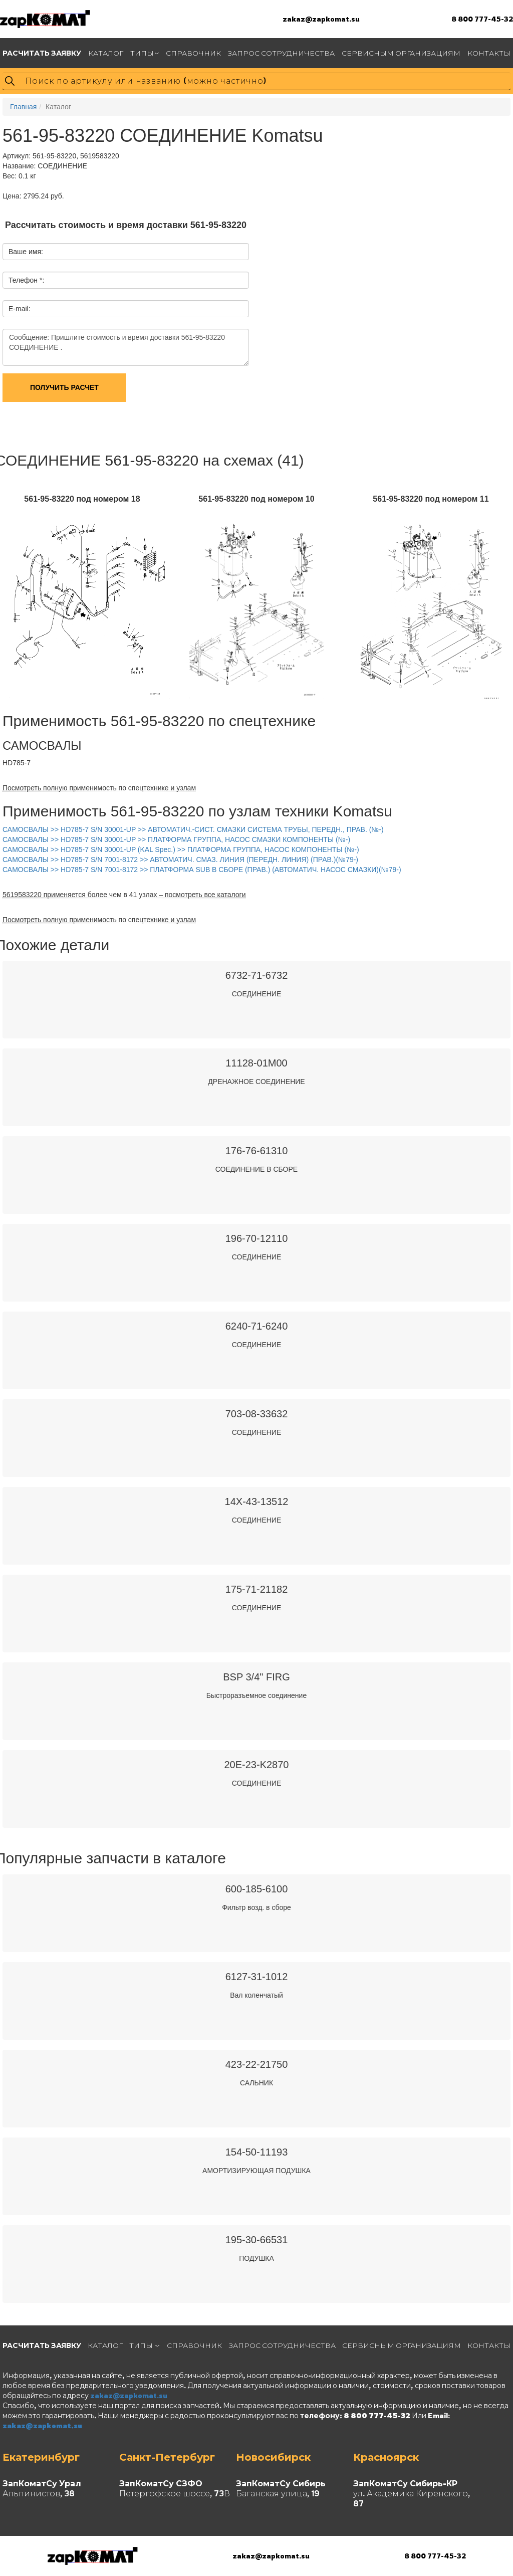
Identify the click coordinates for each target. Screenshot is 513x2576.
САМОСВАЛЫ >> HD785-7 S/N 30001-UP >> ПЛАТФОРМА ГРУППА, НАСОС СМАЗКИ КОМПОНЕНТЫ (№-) (176, 839)
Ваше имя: (26, 252)
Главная (23, 107)
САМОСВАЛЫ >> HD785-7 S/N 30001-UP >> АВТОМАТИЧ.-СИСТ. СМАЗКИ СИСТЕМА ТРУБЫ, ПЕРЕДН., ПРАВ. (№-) (193, 829)
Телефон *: (26, 280)
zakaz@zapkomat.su (321, 19)
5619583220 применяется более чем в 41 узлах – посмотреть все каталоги (124, 895)
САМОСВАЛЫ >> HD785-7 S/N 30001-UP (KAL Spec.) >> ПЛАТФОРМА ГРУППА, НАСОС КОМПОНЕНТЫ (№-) (181, 849)
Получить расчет (64, 387)
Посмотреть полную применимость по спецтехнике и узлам (99, 788)
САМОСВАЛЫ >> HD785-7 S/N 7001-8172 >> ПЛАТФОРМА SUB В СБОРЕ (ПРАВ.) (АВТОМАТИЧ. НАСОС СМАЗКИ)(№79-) (202, 870)
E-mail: (20, 309)
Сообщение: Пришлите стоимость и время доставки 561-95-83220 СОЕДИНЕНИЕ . (126, 347)
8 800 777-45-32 (482, 19)
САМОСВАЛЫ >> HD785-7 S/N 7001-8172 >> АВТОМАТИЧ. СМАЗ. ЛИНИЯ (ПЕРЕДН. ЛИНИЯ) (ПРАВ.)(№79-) (180, 859)
